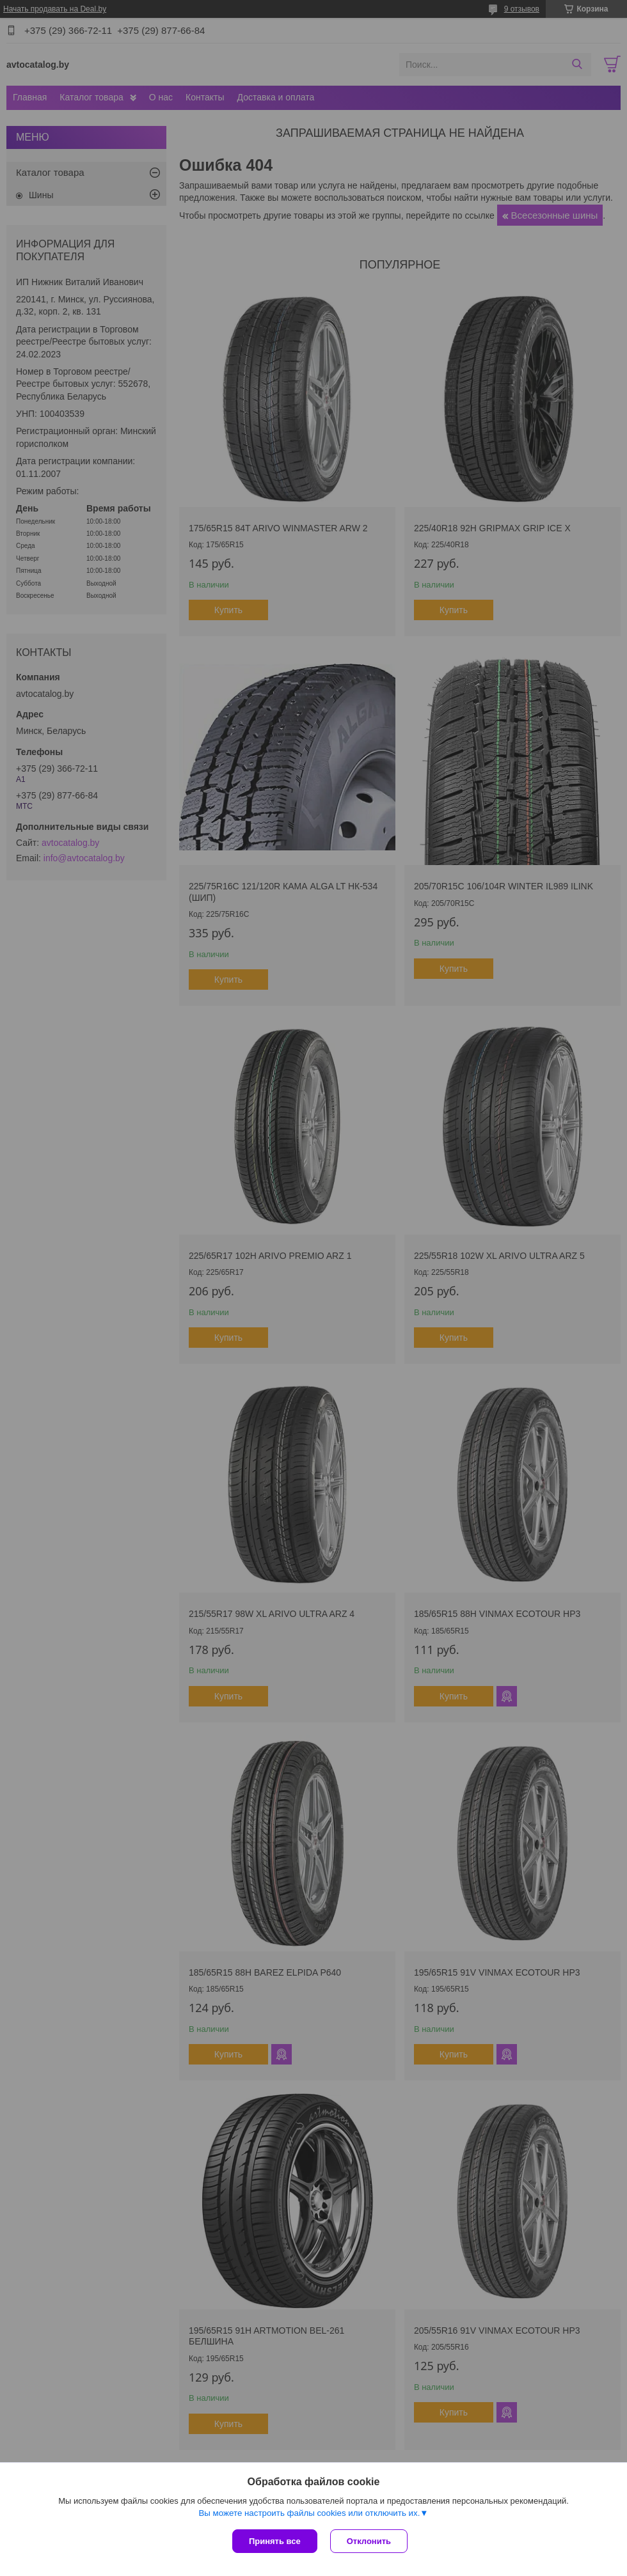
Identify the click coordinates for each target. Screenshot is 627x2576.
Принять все (275, 2541)
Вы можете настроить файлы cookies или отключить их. (309, 2513)
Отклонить (369, 2541)
